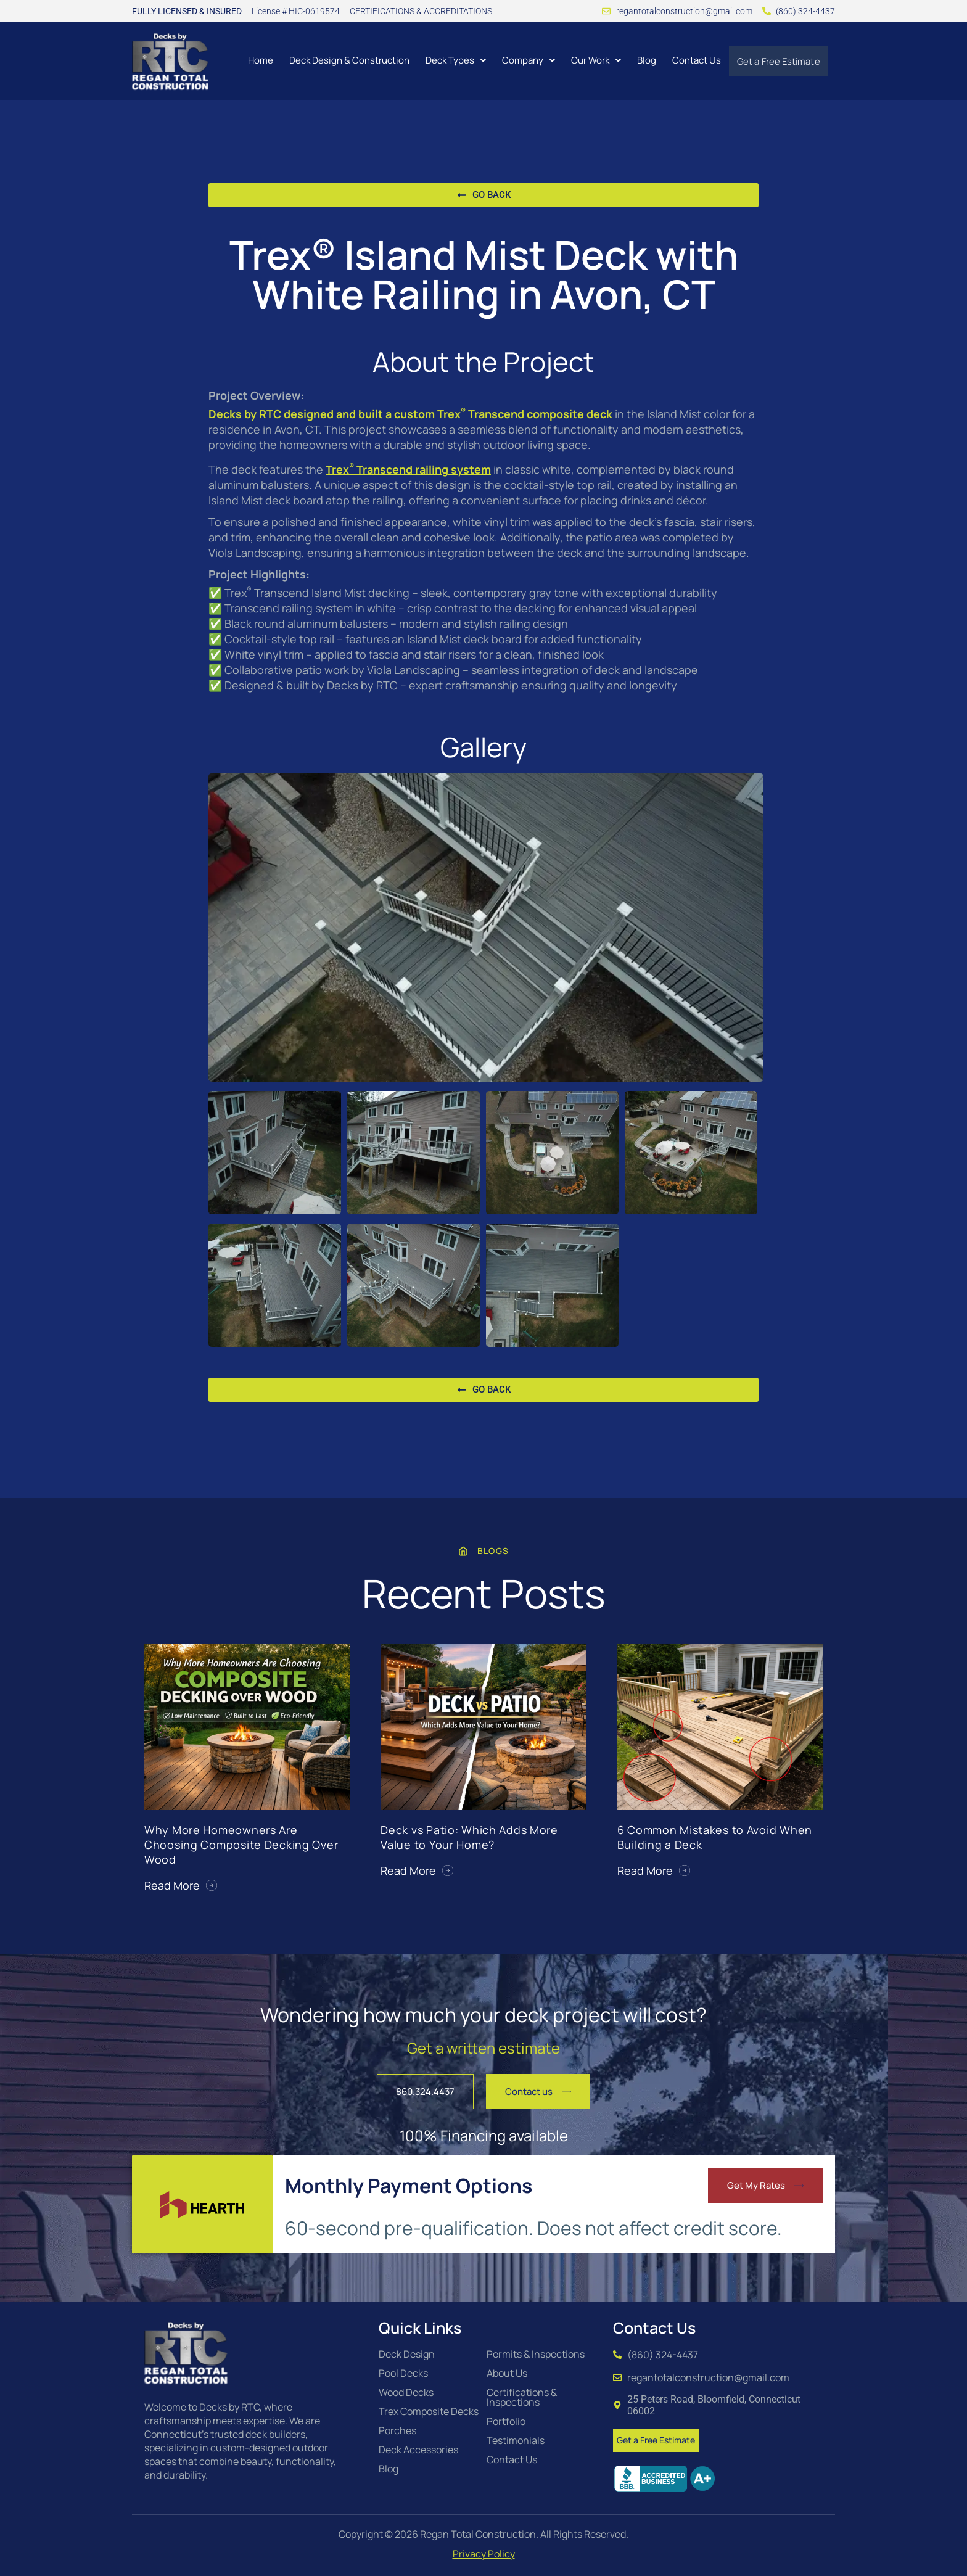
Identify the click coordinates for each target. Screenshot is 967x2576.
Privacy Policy (484, 2554)
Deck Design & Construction (346, 60)
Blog (642, 60)
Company (524, 60)
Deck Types (452, 60)
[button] (452, 60)
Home (257, 60)
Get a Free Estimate (776, 61)
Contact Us (693, 60)
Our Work (592, 60)
